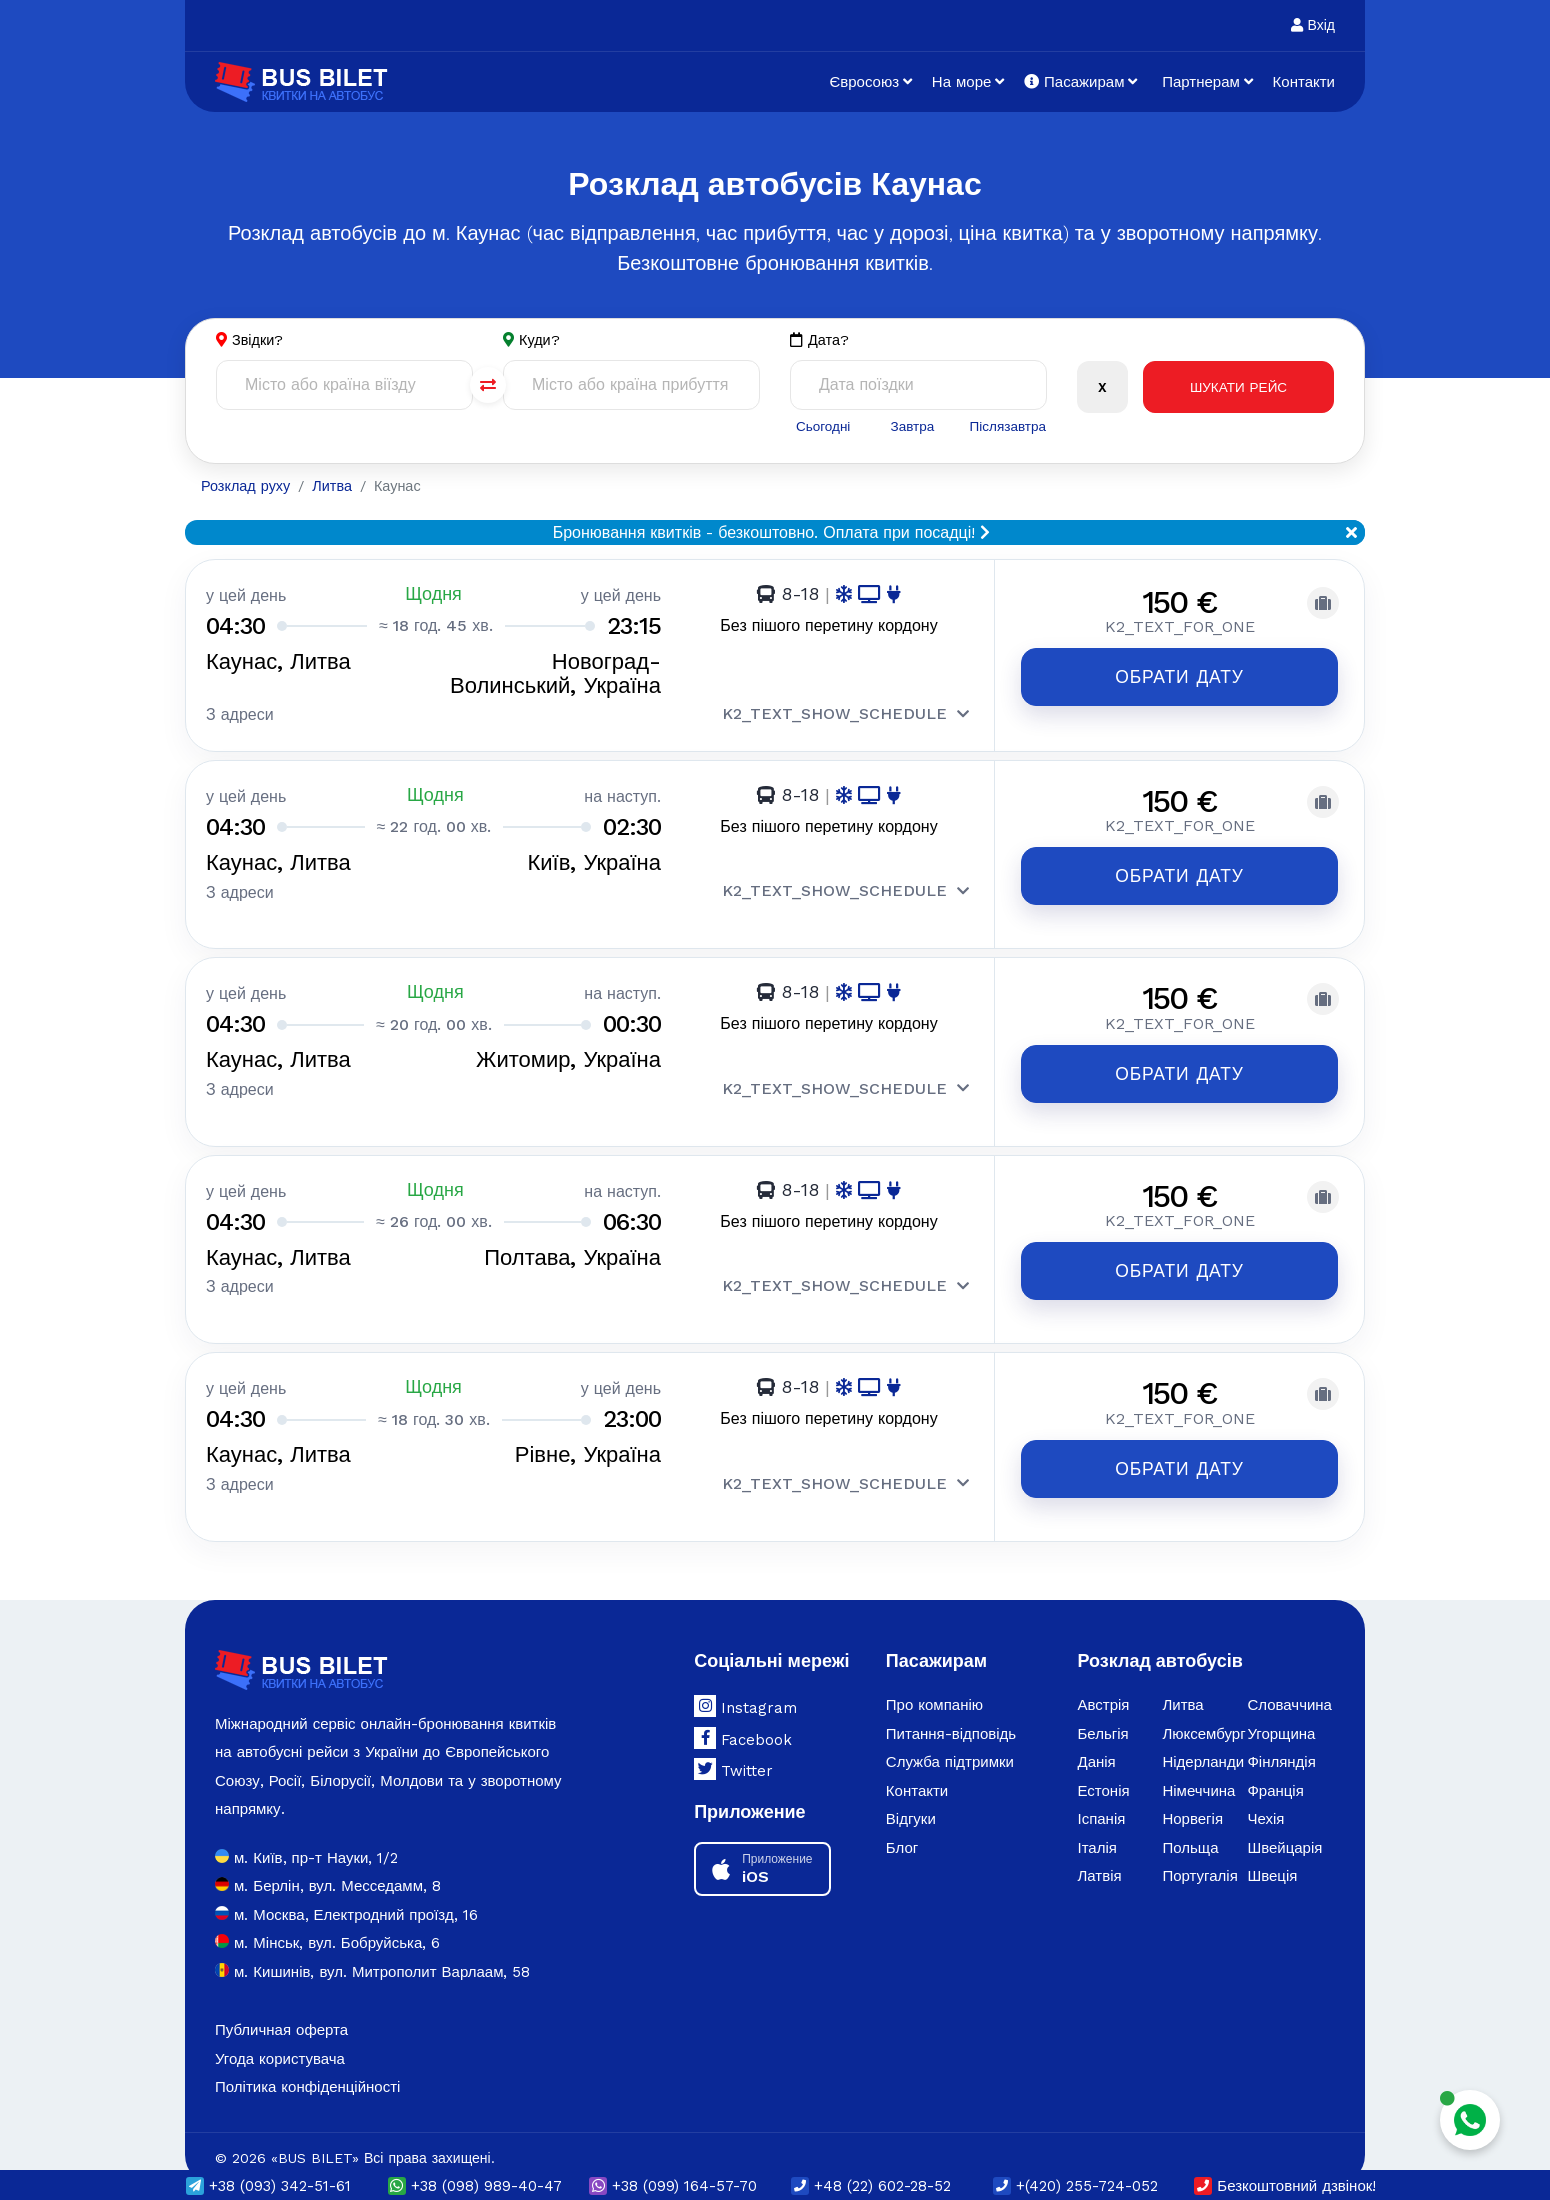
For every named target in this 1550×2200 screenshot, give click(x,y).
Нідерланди (1203, 1743)
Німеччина (1198, 1771)
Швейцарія (1284, 1828)
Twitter (733, 1750)
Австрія (1103, 1686)
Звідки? (258, 340)
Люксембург (1203, 1714)
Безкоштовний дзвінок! (1285, 2186)
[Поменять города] (488, 386)
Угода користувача (280, 2039)
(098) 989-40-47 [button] (475, 2186)
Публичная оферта (281, 2011)
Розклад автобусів (1159, 1640)
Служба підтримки (950, 1743)
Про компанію (934, 1686)
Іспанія (1101, 1800)
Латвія (1099, 1857)
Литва (1182, 1686)
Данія (1096, 1743)
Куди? (540, 340)
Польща (1190, 1828)
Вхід (1313, 25)
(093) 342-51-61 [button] (268, 2186)
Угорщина (1281, 1714)
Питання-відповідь (951, 1714)
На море (962, 82)
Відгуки (911, 1800)
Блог (902, 1828)
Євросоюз (864, 82)
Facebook (743, 1718)
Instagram (745, 1687)
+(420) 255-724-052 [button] (1075, 2186)
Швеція (1272, 1857)
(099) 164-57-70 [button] (673, 2186)
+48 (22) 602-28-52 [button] (871, 2186)
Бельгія (1102, 1714)
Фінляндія (1281, 1743)
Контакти (1304, 82)
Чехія (1265, 1800)
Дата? (820, 340)
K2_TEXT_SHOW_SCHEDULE (845, 715)
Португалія (1199, 1857)
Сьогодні (822, 426)
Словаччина (1289, 1686)
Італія (1096, 1828)
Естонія (1103, 1771)
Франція (1275, 1771)
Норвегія (1192, 1800)
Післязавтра (1006, 426)
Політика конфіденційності (307, 2068)
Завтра (910, 426)
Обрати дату (1179, 678)
